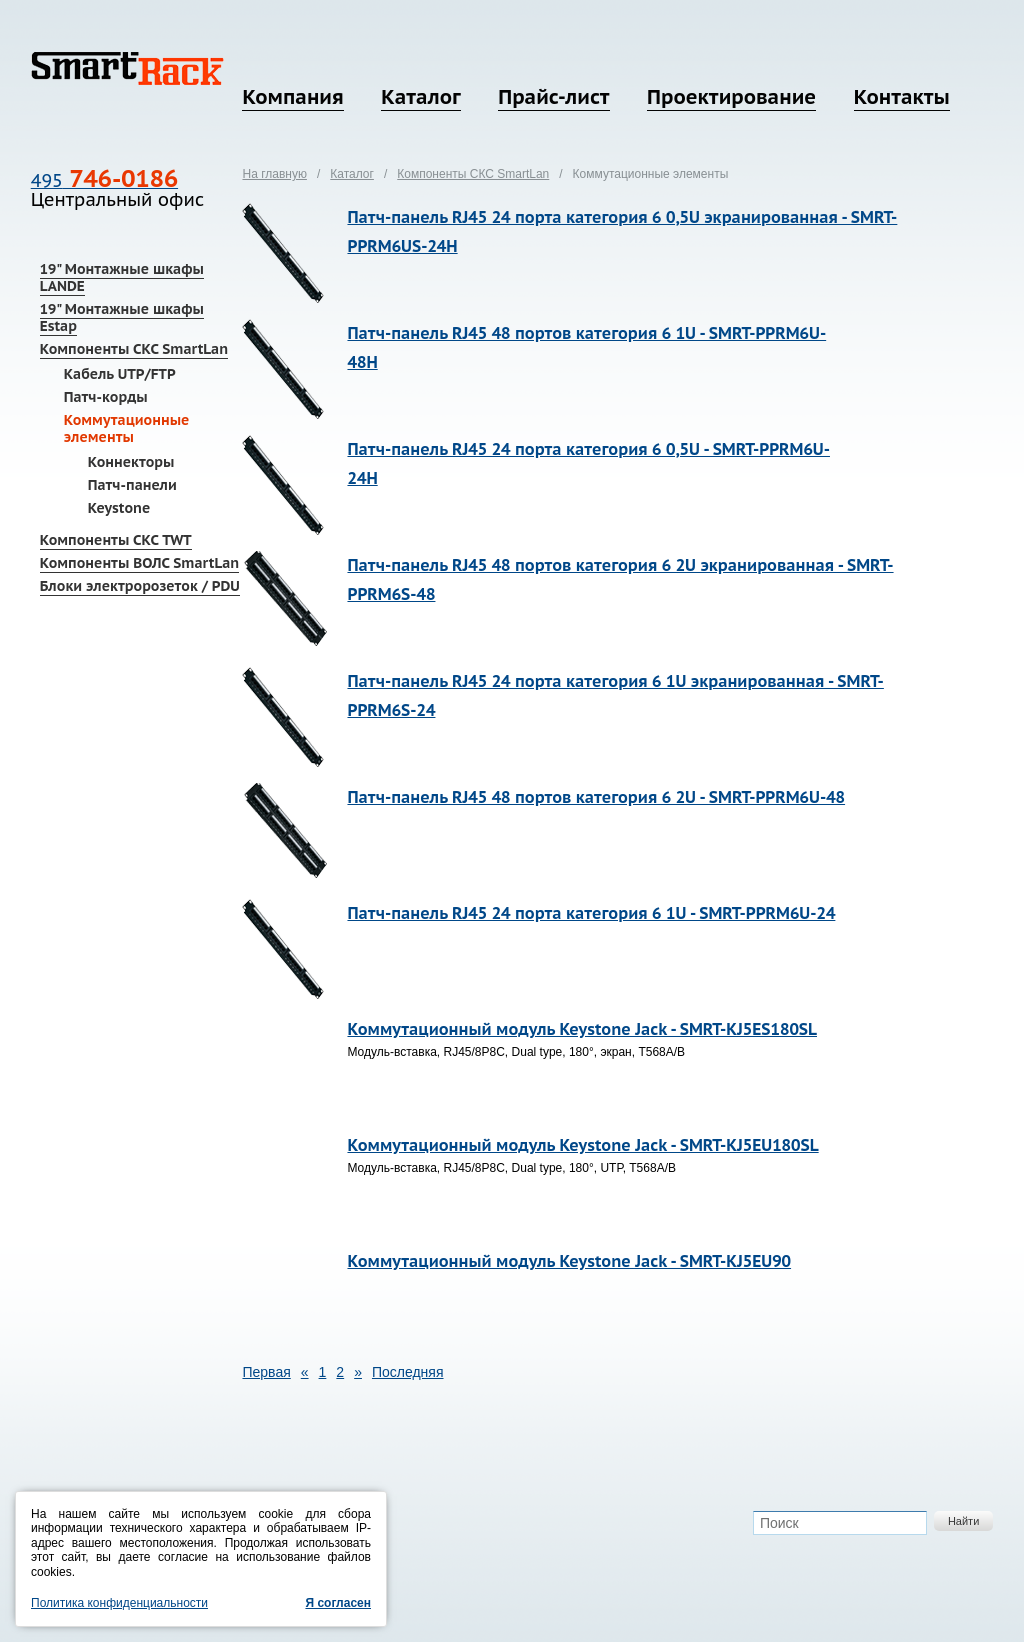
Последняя (408, 1372)
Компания (292, 97)
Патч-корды (106, 397)
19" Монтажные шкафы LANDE (122, 277)
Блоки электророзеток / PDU (140, 586)
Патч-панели (132, 485)
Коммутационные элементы (127, 428)
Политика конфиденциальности (119, 1603)
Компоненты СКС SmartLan (134, 349)
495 (104, 180)
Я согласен (338, 1603)
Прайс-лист (553, 97)
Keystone (119, 508)
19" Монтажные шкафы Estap (122, 317)
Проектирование (731, 97)
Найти (963, 1521)
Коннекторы (131, 462)
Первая (266, 1372)
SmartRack (127, 68)
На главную (274, 174)
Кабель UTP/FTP (120, 374)
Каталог (420, 97)
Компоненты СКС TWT (116, 540)
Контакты (902, 97)
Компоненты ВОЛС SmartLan (140, 563)
